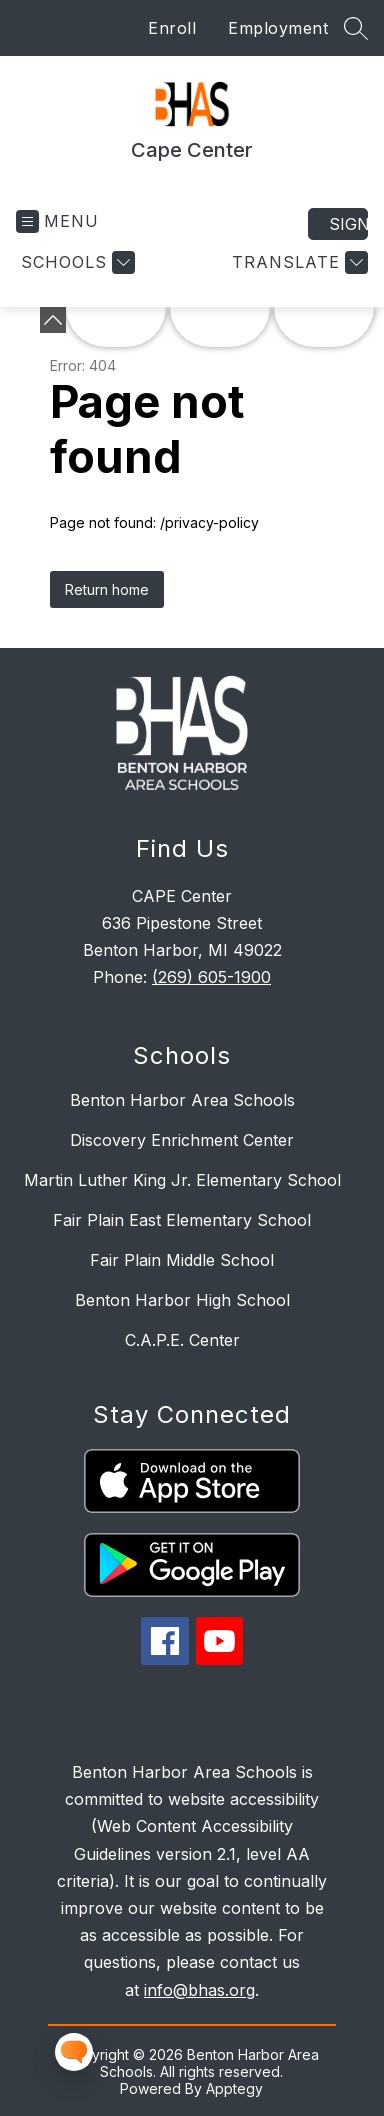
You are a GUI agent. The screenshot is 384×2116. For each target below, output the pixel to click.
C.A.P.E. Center (182, 1340)
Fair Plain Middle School (182, 1260)
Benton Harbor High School (182, 1300)
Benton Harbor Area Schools (182, 1100)
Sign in (348, 224)
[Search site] (356, 28)
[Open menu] (57, 221)
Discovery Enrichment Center (182, 1140)
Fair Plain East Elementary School (182, 1220)
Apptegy (234, 2088)
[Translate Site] (297, 262)
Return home (107, 589)
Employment (278, 28)
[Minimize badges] (53, 320)
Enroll (172, 28)
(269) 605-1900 (211, 977)
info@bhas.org (199, 1990)
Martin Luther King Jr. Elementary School (182, 1180)
